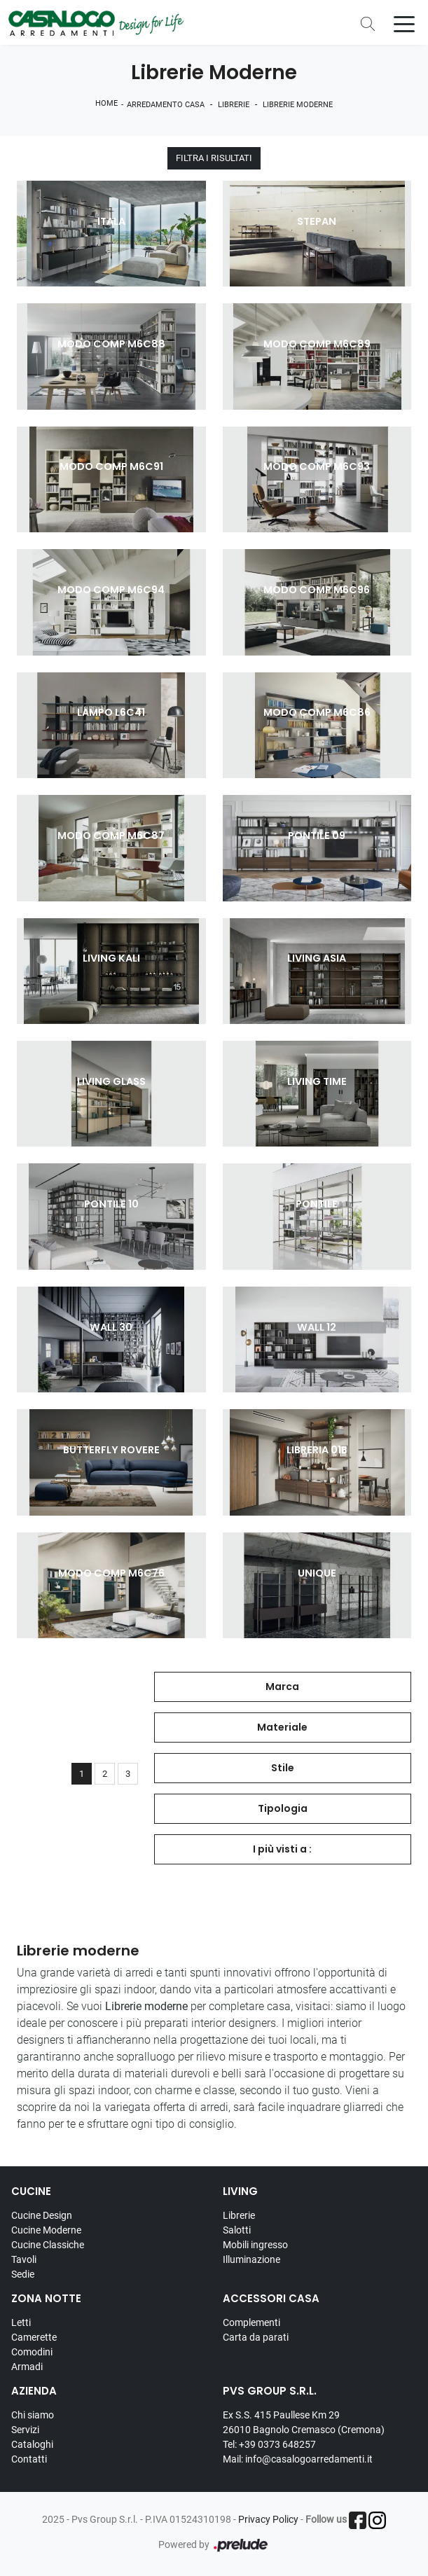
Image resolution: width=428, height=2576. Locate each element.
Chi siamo (32, 2415)
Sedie (22, 2274)
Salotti (237, 2230)
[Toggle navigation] (404, 23)
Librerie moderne (298, 104)
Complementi (251, 2322)
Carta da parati (256, 2337)
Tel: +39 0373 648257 (269, 2444)
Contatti (29, 2459)
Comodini (32, 2351)
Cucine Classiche (47, 2244)
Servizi (25, 2429)
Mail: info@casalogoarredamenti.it (298, 2459)
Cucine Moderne (46, 2230)
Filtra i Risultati (214, 158)
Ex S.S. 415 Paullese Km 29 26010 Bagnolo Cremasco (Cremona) (304, 2422)
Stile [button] (282, 1768)
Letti (21, 2322)
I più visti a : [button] (282, 1849)
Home (106, 103)
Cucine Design (41, 2215)
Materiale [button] (282, 1727)
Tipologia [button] (283, 1808)
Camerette (34, 2337)
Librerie (233, 104)
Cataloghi (32, 2444)
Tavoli (23, 2259)
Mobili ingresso (255, 2244)
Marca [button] (282, 1687)
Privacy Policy (268, 2520)
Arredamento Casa (166, 104)
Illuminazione (251, 2259)
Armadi (27, 2366)
